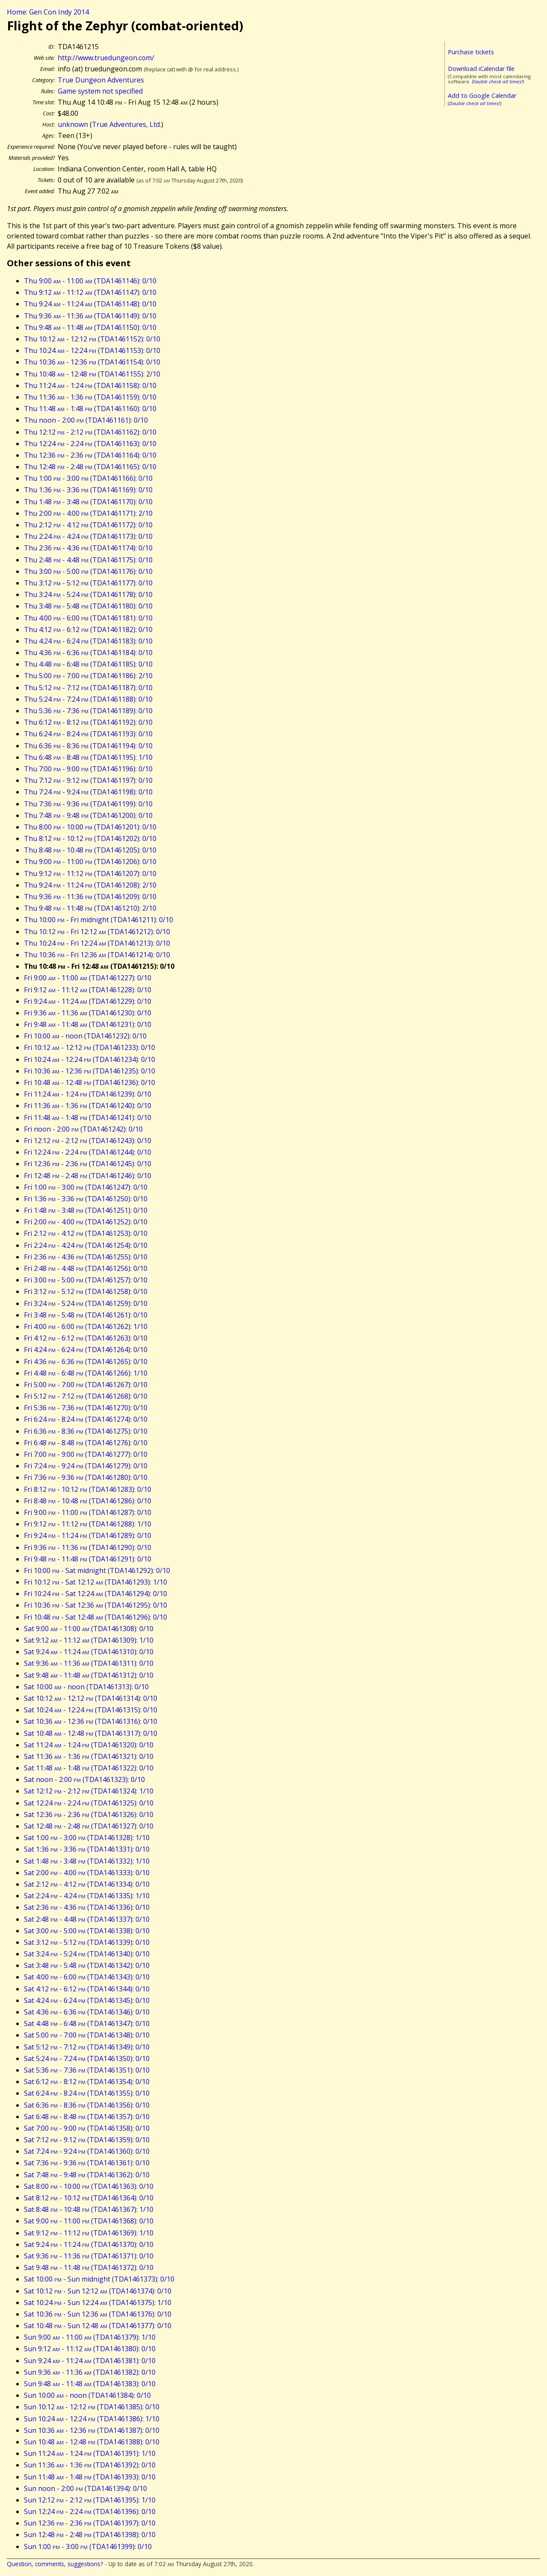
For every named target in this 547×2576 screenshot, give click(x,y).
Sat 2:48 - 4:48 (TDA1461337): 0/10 (87, 1919)
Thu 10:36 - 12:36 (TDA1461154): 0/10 (92, 362)
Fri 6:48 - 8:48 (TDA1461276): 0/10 (85, 1442)
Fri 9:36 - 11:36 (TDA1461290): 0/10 (87, 1547)
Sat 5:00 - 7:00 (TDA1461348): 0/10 (87, 2035)
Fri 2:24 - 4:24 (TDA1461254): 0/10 (85, 1245)
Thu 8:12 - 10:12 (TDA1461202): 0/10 (90, 838)
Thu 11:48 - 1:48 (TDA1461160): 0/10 (90, 408)
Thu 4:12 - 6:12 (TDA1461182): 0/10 (88, 629)
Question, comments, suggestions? (55, 2564)
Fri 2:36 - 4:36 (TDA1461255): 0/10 (85, 1257)
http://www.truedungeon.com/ (106, 57)
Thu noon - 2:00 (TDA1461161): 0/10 (86, 420)
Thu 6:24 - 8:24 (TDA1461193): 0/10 (88, 733)
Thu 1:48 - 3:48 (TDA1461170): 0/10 (88, 501)
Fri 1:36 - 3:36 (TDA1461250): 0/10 (85, 1198)
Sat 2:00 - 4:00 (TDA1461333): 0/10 (87, 1872)
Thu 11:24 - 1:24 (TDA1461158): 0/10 (90, 385)
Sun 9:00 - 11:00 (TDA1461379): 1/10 (90, 2337)
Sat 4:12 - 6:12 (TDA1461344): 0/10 (87, 1989)
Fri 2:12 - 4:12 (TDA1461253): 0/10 (85, 1233)
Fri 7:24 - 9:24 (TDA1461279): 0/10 (85, 1465)
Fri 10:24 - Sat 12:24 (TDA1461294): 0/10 (95, 1593)
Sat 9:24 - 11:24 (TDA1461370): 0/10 (88, 2244)
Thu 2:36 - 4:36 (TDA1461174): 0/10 (88, 548)
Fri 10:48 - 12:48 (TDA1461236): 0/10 (89, 1082)
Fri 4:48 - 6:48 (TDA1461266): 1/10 (85, 1373)
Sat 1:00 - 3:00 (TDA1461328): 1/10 (87, 1837)
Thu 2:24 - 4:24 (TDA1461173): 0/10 (88, 536)
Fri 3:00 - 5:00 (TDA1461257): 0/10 (85, 1280)
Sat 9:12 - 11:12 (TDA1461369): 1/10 (88, 2233)
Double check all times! (497, 81)
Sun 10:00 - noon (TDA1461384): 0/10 (87, 2395)
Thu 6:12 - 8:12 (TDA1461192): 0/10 (88, 722)
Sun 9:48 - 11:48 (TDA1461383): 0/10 (90, 2383)
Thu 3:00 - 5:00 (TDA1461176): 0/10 (88, 571)
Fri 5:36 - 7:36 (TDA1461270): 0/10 (85, 1407)
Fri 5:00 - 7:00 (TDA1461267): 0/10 (85, 1384)
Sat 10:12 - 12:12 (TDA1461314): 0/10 (90, 1698)
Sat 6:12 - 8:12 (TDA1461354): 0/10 (87, 2081)
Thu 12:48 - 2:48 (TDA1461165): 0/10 (90, 466)
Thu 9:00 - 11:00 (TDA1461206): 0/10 (90, 861)
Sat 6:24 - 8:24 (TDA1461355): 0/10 (87, 2093)
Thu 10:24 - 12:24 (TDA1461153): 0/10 (92, 350)
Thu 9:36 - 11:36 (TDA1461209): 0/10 (90, 896)
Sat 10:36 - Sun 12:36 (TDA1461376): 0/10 (97, 2314)
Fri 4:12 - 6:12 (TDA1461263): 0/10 (85, 1338)
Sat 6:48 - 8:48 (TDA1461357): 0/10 (87, 2116)
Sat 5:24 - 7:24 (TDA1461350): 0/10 (87, 2058)
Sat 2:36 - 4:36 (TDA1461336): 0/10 (87, 1907)
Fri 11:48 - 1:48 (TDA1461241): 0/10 (87, 1117)
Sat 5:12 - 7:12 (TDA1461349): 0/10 (87, 2047)
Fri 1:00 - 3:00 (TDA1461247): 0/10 (85, 1187)
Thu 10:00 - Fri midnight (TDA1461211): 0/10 (98, 919)
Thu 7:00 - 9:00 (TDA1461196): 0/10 (88, 768)
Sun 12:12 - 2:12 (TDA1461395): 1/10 (90, 2500)
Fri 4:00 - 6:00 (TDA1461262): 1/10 (85, 1326)
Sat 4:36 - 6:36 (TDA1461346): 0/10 (87, 2012)
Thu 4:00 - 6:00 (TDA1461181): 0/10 (88, 618)
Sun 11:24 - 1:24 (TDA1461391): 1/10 (90, 2453)
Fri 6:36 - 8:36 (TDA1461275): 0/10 (85, 1431)
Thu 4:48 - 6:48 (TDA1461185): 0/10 (88, 664)
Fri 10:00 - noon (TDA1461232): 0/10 (85, 1036)
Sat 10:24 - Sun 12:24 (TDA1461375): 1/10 (97, 2302)
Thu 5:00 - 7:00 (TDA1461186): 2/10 (88, 675)
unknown (73, 124)
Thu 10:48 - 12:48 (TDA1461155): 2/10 (92, 374)
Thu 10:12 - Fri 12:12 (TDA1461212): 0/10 (97, 931)
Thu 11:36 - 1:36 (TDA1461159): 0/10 (90, 397)
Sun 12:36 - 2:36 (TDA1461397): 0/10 (90, 2523)
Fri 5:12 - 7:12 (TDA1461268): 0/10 (85, 1396)
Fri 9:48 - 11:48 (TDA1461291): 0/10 (87, 1559)
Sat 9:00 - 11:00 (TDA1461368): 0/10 (88, 2221)
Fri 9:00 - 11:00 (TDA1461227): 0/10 (87, 977)
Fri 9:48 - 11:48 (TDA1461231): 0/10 (87, 1024)
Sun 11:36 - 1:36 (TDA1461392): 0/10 (90, 2465)
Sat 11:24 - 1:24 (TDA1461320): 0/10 (88, 1745)
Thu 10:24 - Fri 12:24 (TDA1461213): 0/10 (97, 943)
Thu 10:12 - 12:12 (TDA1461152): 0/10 (92, 339)
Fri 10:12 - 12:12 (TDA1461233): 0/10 (89, 1047)
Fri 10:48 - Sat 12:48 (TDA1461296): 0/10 (95, 1617)
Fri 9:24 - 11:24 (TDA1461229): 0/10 (87, 1001)
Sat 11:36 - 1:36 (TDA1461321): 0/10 (88, 1756)
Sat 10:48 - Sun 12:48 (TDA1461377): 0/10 (97, 2325)
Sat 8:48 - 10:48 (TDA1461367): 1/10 (88, 2209)
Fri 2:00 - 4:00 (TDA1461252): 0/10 (85, 1221)
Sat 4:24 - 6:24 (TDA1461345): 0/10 (87, 2000)
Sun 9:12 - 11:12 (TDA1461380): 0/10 (90, 2348)
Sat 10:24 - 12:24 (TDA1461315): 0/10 (90, 1709)
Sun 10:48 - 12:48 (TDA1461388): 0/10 (91, 2442)
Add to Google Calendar (482, 95)
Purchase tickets (471, 52)
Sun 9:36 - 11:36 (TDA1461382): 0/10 (90, 2372)
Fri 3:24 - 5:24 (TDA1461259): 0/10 (85, 1303)
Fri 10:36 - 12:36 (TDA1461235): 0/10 (89, 1071)
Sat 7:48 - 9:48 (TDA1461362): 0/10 (87, 2174)
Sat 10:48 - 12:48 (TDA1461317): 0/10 (90, 1733)
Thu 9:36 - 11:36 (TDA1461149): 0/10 (90, 316)
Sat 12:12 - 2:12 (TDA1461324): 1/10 (88, 1791)
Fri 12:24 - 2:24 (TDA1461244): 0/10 (87, 1152)
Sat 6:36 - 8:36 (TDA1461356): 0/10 (87, 2105)
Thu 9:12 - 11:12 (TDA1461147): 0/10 (90, 292)
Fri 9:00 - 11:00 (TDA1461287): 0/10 (87, 1512)
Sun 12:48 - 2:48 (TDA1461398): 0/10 (90, 2534)
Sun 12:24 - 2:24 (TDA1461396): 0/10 (90, 2511)
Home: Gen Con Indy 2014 (48, 12)
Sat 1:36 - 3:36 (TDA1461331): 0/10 (87, 1849)
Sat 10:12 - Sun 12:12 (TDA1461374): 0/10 (97, 2291)
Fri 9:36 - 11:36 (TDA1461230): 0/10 (87, 1012)
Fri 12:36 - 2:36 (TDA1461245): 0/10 (87, 1163)
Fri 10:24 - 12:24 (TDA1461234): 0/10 (89, 1059)
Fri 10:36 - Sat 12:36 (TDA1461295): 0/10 (95, 1605)
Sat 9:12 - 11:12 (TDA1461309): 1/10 (88, 1640)
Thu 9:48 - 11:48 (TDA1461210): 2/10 (90, 908)
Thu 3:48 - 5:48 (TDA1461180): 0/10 (88, 606)
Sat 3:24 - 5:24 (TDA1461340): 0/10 (87, 1953)
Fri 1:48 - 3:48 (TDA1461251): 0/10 (85, 1210)
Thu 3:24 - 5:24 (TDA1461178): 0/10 (88, 594)
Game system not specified (100, 91)
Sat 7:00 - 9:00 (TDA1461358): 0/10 (87, 2128)
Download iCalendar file (481, 69)
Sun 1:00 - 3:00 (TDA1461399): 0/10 (88, 2546)
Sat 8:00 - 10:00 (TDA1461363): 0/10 (88, 2186)
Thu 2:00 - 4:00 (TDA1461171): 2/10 (88, 513)
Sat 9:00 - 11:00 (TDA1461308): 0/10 (88, 1628)
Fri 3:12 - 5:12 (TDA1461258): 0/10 (85, 1291)
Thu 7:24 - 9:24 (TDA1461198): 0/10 (88, 792)
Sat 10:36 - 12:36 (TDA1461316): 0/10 (90, 1721)
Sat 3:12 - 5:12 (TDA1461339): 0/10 (87, 1942)
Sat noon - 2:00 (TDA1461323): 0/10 (84, 1779)
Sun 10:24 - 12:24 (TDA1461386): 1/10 (91, 2418)
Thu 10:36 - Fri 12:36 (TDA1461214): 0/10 (97, 954)
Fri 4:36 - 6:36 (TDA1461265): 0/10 (85, 1361)
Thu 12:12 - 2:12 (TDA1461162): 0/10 (90, 432)
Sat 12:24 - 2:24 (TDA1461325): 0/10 (88, 1803)
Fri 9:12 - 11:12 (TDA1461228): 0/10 (87, 989)
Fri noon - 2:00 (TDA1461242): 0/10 (83, 1129)
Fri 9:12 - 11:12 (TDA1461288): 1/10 (87, 1524)
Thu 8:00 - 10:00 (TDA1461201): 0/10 (90, 827)
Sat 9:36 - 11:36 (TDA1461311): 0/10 (88, 1663)
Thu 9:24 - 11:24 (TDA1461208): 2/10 (90, 885)
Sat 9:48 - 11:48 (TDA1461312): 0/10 (88, 1675)
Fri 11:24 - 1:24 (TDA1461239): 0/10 (87, 1094)
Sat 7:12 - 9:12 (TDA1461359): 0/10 (87, 2139)
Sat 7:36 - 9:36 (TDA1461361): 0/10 (87, 2162)
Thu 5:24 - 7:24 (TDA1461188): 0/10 (88, 699)
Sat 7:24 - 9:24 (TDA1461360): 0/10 (87, 2151)
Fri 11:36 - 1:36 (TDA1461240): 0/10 (87, 1105)
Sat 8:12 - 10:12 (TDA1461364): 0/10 (88, 2198)
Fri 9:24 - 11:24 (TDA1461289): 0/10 (87, 1535)
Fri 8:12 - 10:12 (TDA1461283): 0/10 (87, 1489)
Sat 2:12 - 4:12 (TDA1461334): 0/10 (87, 1884)
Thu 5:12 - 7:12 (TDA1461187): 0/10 (88, 687)
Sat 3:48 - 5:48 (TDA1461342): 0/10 (87, 1965)
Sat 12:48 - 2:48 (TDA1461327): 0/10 (88, 1826)
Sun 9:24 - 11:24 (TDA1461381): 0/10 (90, 2360)
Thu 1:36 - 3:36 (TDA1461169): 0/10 (88, 489)
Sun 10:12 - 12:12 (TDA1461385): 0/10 (91, 2406)
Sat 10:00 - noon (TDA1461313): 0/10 (86, 1686)
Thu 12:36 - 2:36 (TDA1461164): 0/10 (90, 455)
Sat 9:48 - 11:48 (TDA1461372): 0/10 (88, 2267)
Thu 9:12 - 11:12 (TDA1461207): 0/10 (90, 873)
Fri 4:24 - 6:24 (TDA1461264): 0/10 (85, 1349)
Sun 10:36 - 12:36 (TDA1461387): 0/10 (91, 2430)
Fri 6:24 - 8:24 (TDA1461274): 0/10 (85, 1419)
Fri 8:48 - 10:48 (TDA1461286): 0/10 (87, 1501)
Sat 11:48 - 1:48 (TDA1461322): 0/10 (88, 1768)
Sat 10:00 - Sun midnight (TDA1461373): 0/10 (99, 2279)
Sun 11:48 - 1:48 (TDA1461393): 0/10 (90, 2477)
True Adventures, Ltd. (126, 124)
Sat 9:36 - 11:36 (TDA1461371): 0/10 (88, 2256)
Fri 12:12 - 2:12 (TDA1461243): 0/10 (87, 1140)
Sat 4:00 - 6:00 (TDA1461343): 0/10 (87, 1977)
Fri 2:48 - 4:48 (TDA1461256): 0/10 (85, 1268)
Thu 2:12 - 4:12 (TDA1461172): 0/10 (88, 524)
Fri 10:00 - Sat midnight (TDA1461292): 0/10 (97, 1570)
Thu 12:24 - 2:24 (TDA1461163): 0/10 (90, 443)
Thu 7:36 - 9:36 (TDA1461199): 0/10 (88, 804)
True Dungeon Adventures (101, 80)
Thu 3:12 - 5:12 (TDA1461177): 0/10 (88, 583)
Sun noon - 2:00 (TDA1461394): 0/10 (85, 2488)
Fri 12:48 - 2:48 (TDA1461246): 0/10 (87, 1175)
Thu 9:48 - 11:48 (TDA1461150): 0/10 (90, 327)
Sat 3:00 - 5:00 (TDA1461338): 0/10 (87, 1930)
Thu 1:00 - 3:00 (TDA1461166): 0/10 (88, 478)
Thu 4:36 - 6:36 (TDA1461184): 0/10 (88, 652)
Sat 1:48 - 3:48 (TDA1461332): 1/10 (87, 1861)
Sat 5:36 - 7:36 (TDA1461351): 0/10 (87, 2070)
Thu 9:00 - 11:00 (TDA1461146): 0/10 (90, 280)
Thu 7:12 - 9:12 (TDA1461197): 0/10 (88, 780)
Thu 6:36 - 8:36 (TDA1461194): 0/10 (88, 745)
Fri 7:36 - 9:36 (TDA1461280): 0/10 (85, 1477)
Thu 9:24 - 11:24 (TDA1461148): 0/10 (90, 304)
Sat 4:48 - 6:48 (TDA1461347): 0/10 (87, 2023)
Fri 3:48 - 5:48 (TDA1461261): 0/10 (85, 1315)
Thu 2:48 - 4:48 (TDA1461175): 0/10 (88, 560)
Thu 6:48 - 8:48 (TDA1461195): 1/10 (88, 757)
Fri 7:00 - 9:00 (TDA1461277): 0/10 (85, 1454)
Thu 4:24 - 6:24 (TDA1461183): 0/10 (88, 641)
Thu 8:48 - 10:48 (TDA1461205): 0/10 (90, 850)
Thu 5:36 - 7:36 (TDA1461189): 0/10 (88, 710)
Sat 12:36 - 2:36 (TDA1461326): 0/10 (88, 1814)
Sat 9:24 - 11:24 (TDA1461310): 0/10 (88, 1651)
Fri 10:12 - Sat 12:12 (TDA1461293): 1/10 (95, 1582)
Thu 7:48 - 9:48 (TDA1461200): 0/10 (88, 815)
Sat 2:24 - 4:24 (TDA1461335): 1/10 (87, 1895)
